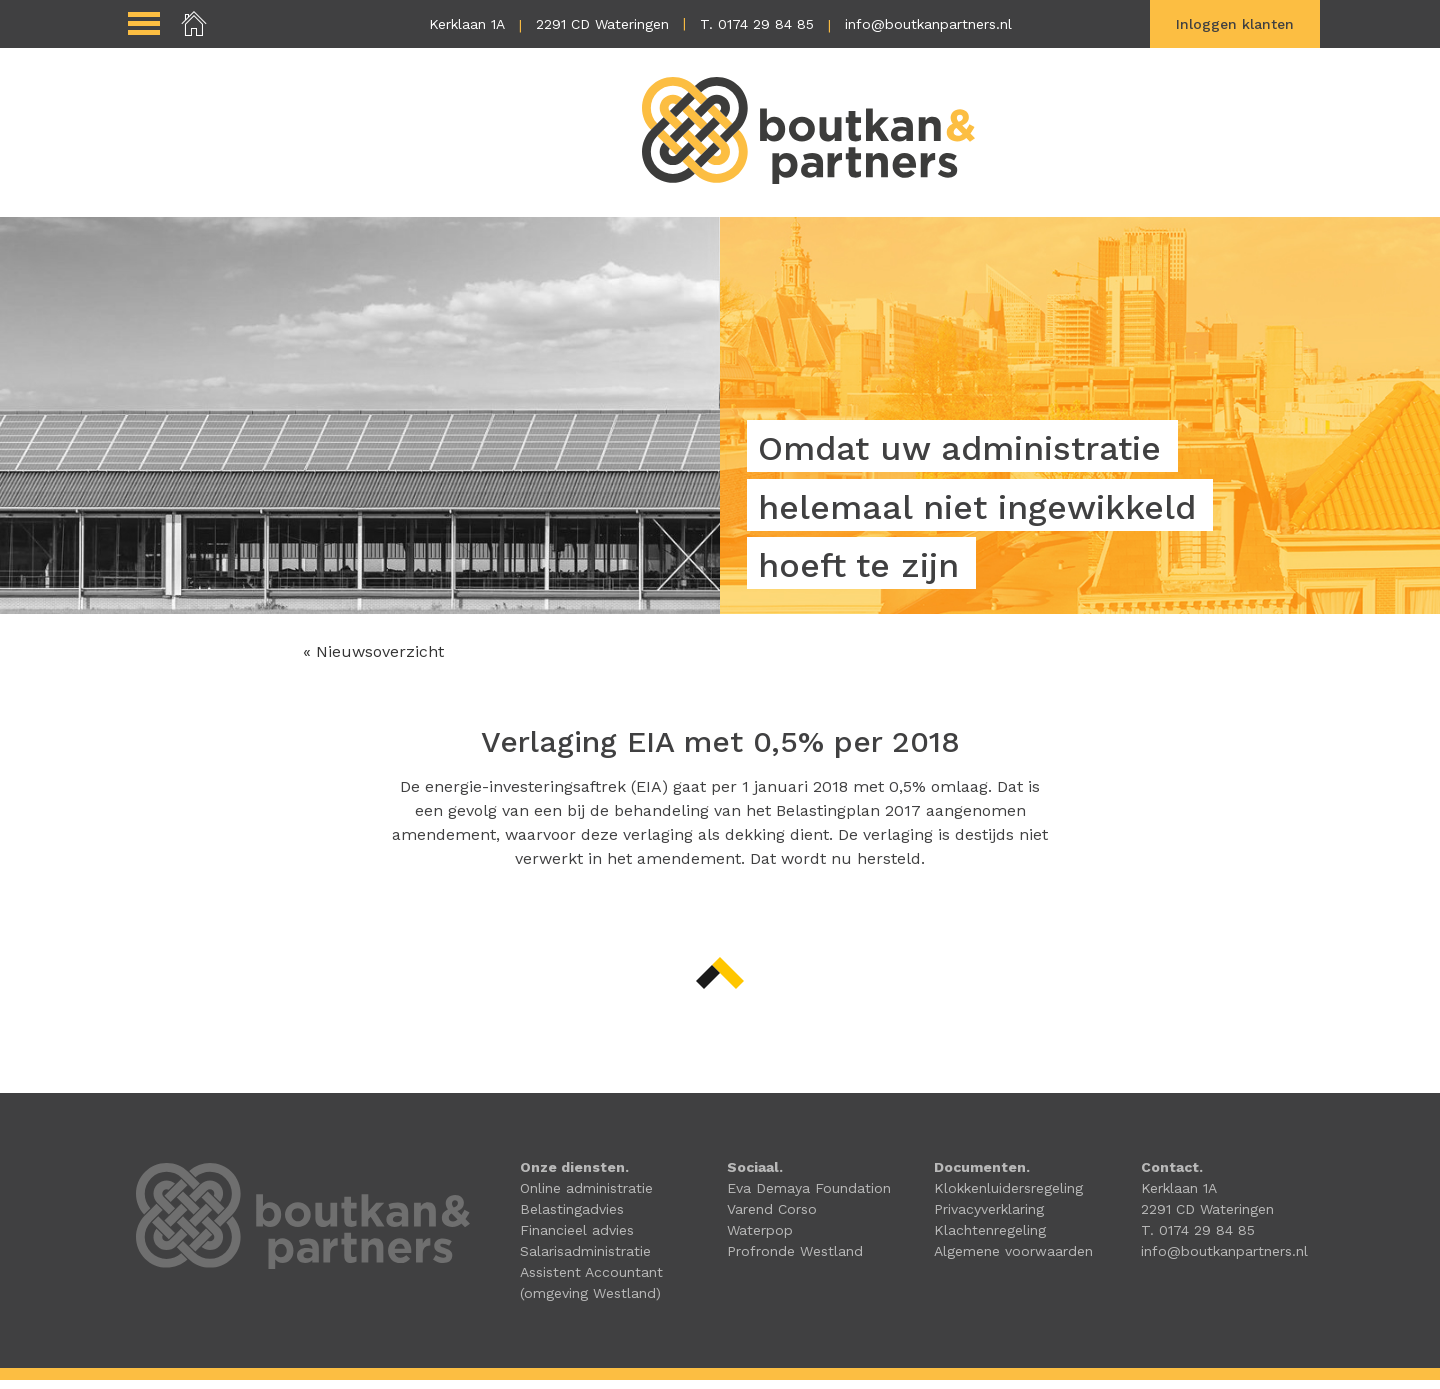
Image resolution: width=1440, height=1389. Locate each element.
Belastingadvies (572, 1218)
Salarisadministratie (585, 1260)
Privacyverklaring (989, 1218)
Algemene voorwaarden (1013, 1260)
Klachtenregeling (990, 1239)
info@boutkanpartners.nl (928, 24)
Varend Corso (772, 1218)
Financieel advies (577, 1239)
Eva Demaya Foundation (809, 1197)
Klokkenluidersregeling (1008, 1197)
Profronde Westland (795, 1260)
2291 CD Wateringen (602, 24)
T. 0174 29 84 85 (757, 24)
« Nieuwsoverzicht (373, 660)
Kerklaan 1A (467, 24)
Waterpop (760, 1239)
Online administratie (586, 1197)
